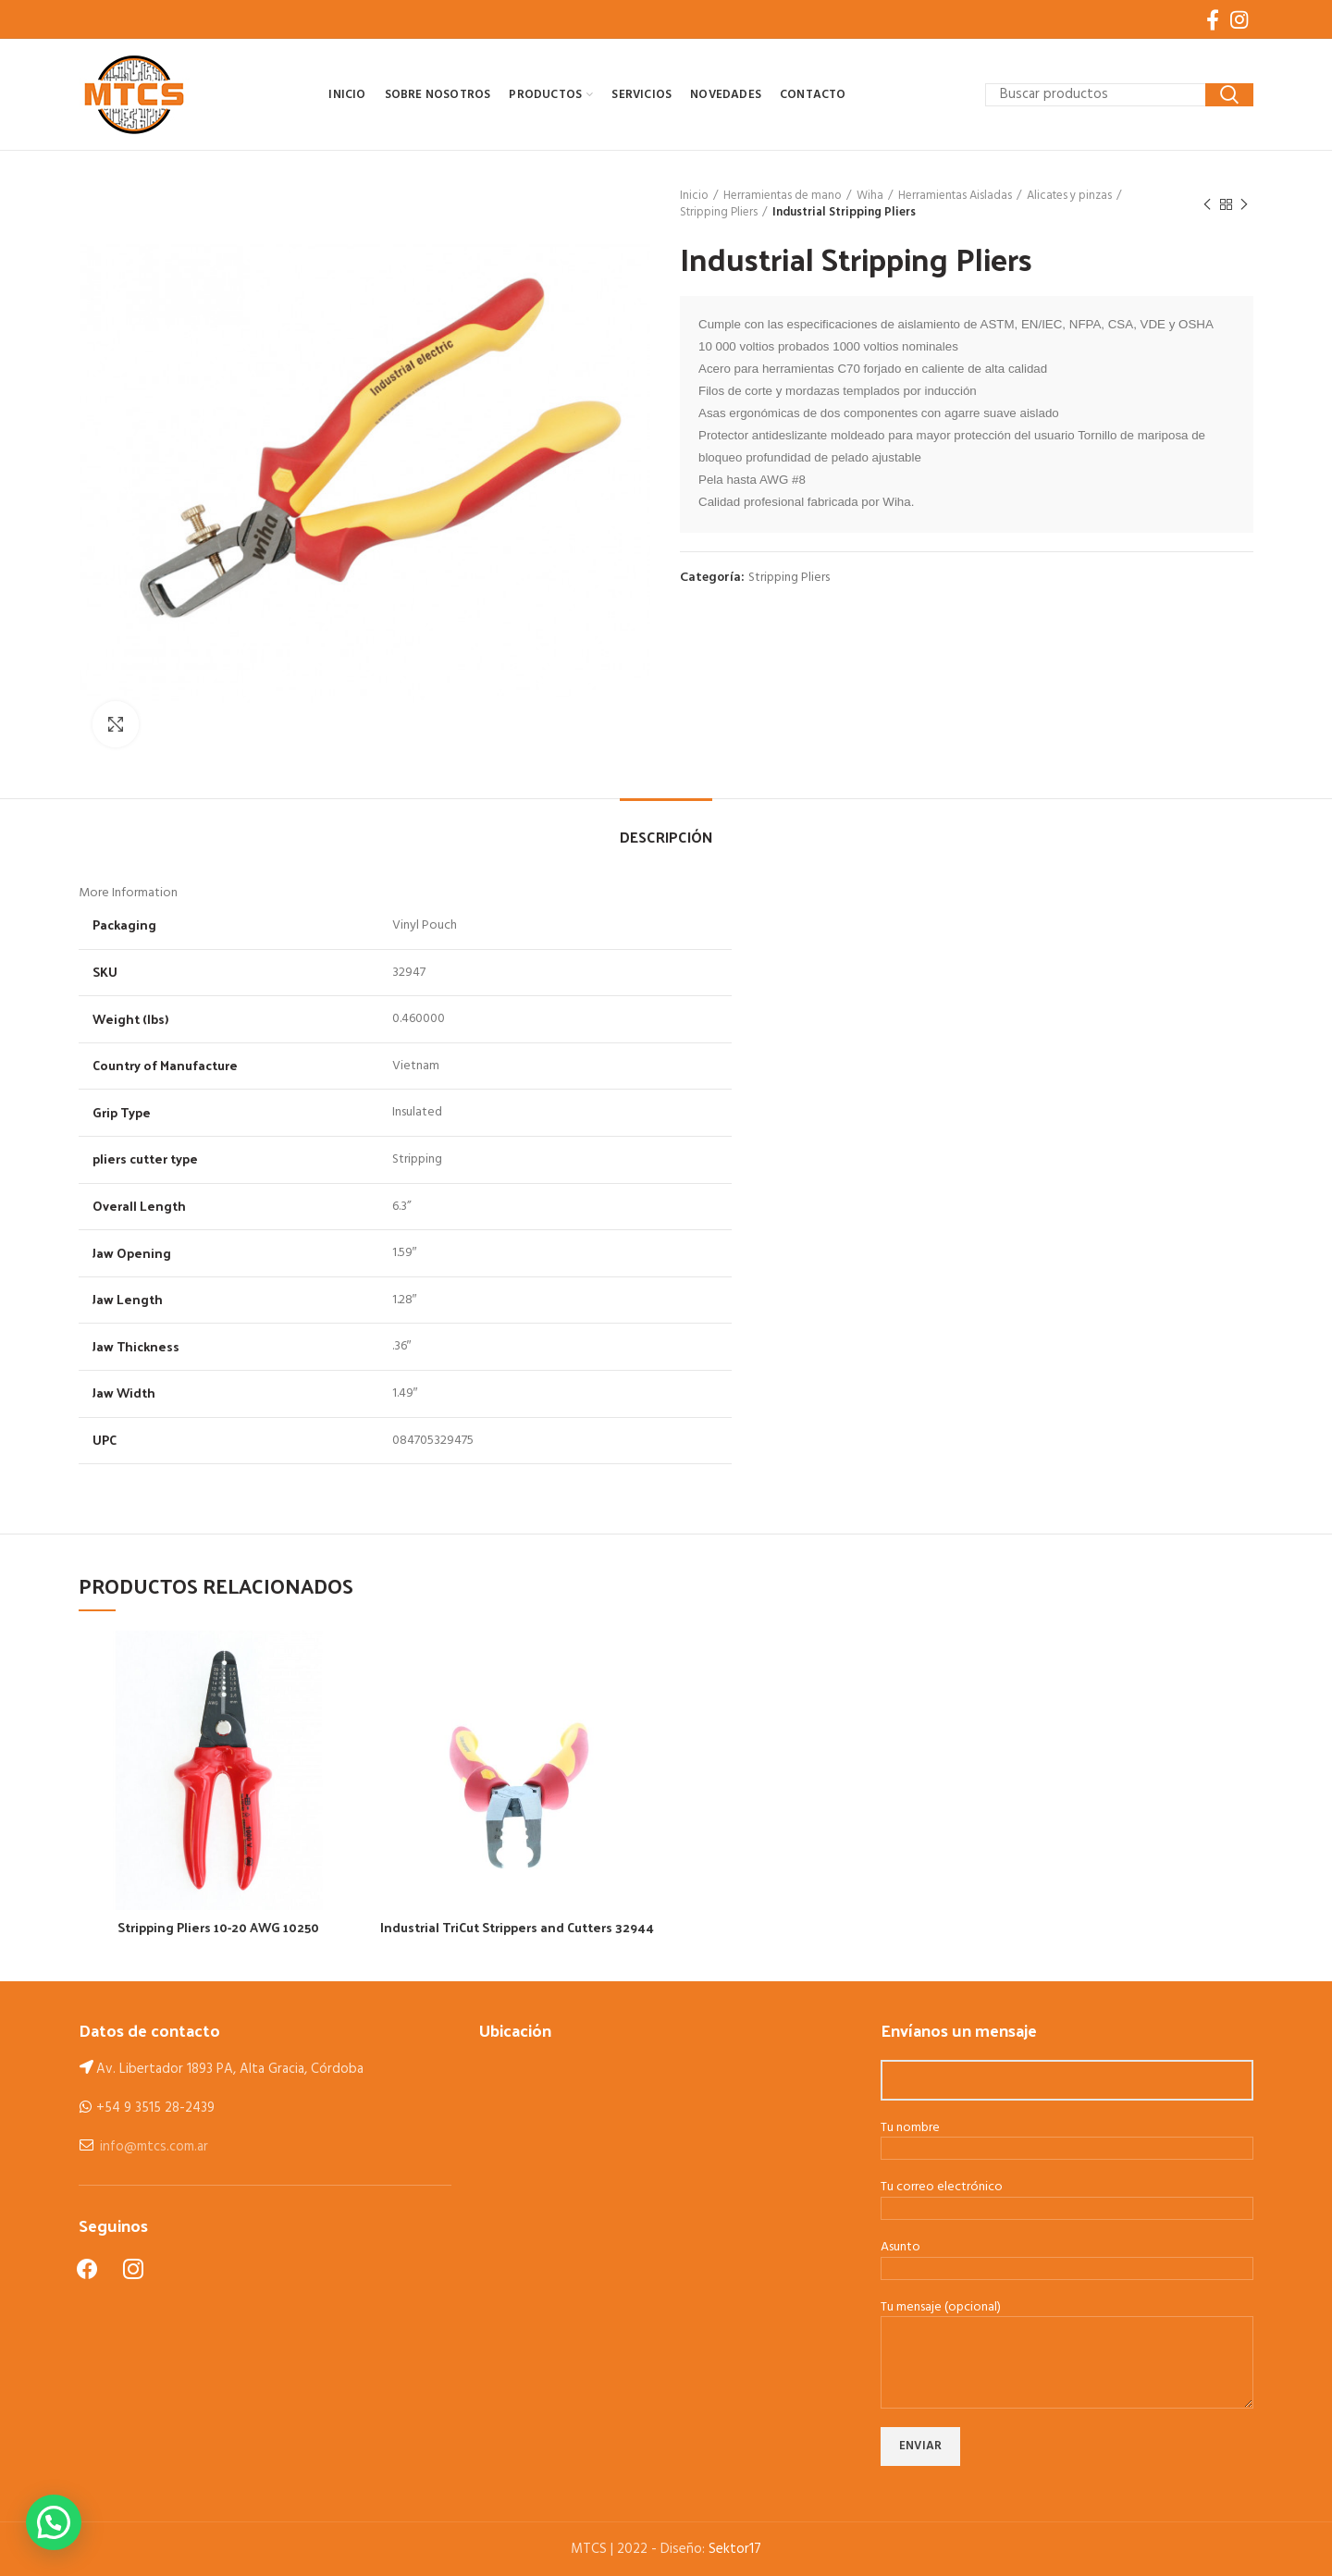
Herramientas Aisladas (955, 196)
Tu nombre (1067, 2139)
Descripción (666, 836)
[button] (53, 2522)
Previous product (1207, 205)
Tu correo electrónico (1067, 2198)
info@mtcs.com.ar (154, 2147)
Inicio (694, 196)
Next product (1244, 205)
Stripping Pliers (719, 212)
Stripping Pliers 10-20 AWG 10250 (218, 1927)
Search (1229, 94)
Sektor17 (735, 2549)
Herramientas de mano (782, 196)
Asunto (1067, 2258)
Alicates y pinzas (1069, 196)
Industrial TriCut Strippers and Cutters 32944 (517, 1927)
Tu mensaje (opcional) (1067, 2336)
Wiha (870, 196)
